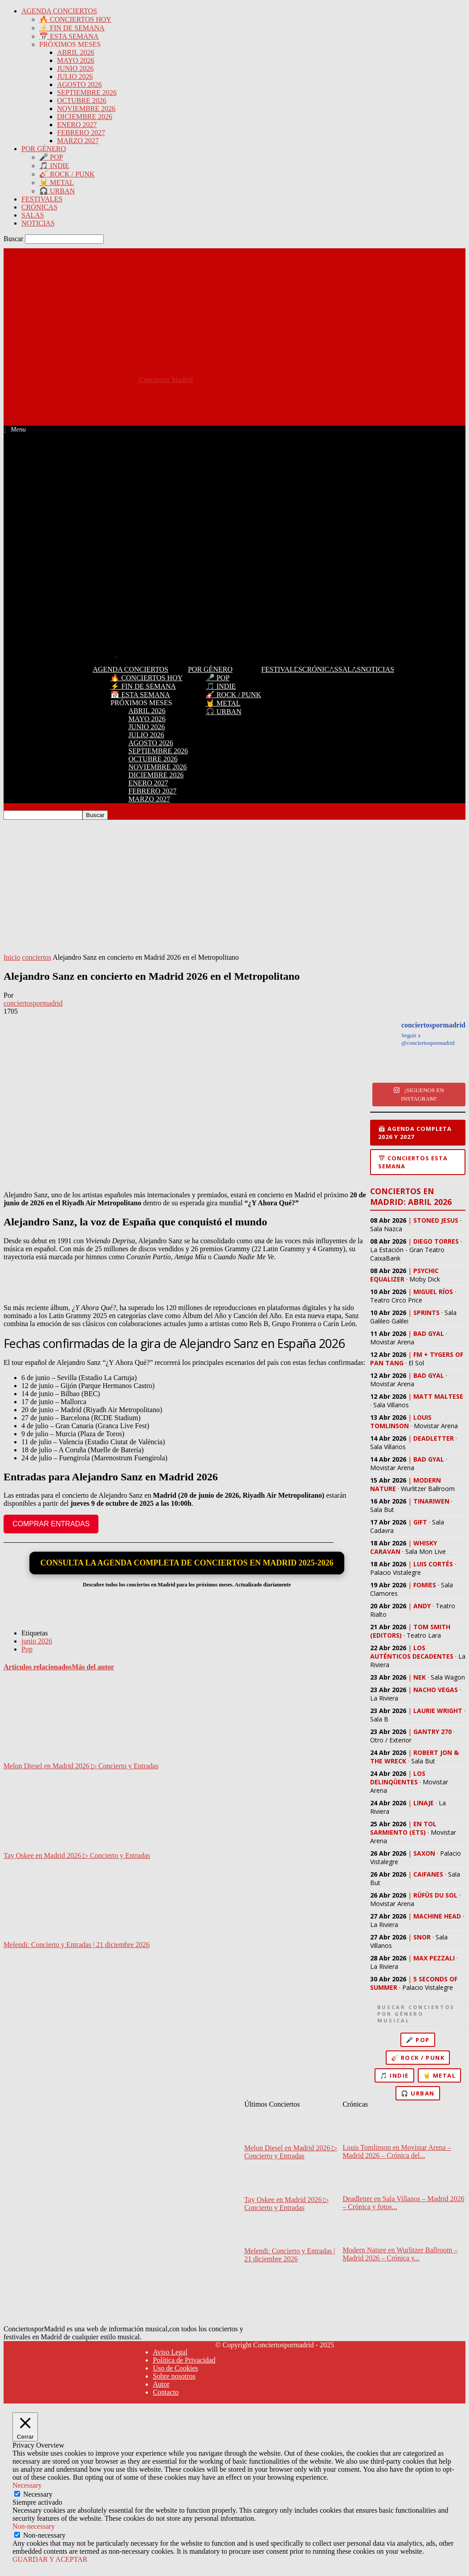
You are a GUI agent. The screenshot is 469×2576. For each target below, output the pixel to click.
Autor (161, 2384)
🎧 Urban (418, 2093)
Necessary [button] (27, 2485)
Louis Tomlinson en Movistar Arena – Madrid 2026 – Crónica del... (397, 2151)
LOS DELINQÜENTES (397, 1777)
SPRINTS (426, 1312)
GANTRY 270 (432, 1731)
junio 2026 (36, 1641)
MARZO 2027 (78, 140)
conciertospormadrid (33, 1003)
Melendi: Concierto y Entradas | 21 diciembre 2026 (77, 1944)
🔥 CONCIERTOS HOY (75, 19)
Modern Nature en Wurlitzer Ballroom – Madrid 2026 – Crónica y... (400, 2254)
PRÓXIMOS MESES (70, 44)
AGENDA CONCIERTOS (59, 11)
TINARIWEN (431, 1501)
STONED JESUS (435, 1220)
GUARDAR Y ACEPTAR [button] (49, 2559)
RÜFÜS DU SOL (435, 1895)
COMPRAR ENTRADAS (51, 1524)
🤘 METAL (56, 182)
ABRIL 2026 (75, 52)
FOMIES (424, 1585)
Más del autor (93, 1667)
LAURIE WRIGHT (437, 1710)
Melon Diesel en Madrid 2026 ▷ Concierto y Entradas (81, 1766)
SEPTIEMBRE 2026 (87, 92)
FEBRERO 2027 (81, 132)
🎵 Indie (394, 2075)
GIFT (420, 1522)
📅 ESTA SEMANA (68, 36)
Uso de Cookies (175, 2368)
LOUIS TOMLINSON (401, 1421)
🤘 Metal (439, 2075)
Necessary (38, 2494)
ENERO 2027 (77, 124)
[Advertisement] (166, 404)
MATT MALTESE (438, 1396)
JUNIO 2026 (75, 68)
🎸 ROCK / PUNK (66, 174)
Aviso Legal (170, 2352)
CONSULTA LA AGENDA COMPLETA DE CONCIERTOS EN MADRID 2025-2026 (187, 1562)
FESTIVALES (41, 199)
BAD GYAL (428, 1333)
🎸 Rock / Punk (418, 2058)
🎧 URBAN (57, 191)
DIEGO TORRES (436, 1241)
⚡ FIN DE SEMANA (72, 28)
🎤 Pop (418, 2040)
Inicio (12, 957)
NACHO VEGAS (435, 1689)
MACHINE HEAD (437, 1916)
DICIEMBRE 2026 (84, 116)
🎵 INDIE (54, 165)
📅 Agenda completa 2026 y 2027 (415, 1133)
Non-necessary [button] (33, 2526)
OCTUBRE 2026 (81, 100)
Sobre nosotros (174, 2376)
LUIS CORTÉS (433, 1564)
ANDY (422, 1606)
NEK (419, 1677)
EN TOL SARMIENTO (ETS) (403, 1828)
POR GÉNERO (43, 148)
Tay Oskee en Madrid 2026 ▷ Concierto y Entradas (77, 1855)
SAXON (424, 1853)
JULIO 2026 (75, 76)
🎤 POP (51, 157)
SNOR (422, 1937)
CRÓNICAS (39, 207)
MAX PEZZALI (434, 1958)
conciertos (36, 957)
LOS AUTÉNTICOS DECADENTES (411, 1651)
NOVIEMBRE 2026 (86, 108)
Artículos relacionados (38, 1667)
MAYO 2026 (75, 60)
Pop (27, 1649)
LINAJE (423, 1803)
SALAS (32, 215)
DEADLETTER (433, 1438)
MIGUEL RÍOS (433, 1291)
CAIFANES (428, 1874)
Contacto (166, 2392)
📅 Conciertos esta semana (413, 1162)
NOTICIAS (38, 223)
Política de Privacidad (184, 2360)
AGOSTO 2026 (79, 84)
